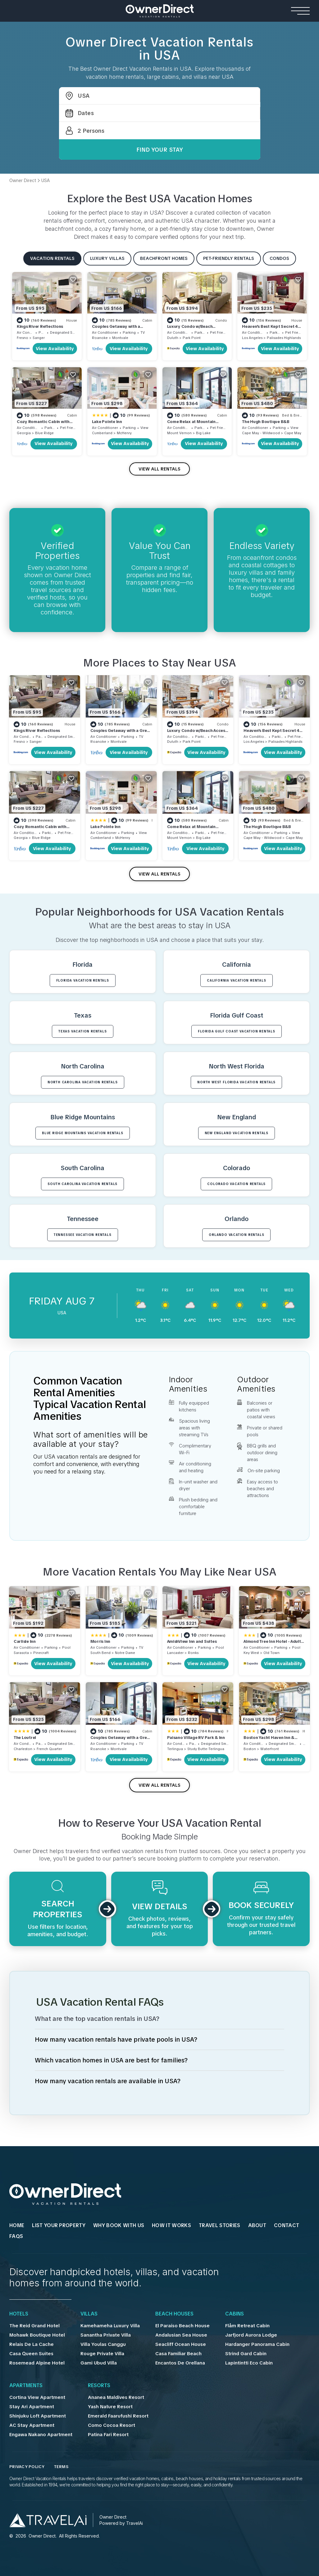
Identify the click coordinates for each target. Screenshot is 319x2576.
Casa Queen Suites (31, 2354)
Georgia (24, 433)
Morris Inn (100, 1641)
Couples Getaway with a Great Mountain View (116, 329)
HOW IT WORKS (171, 2225)
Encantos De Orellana (180, 2363)
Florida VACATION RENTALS (82, 980)
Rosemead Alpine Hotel (37, 2363)
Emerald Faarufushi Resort (118, 2416)
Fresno (22, 338)
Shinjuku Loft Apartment (37, 2416)
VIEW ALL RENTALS (159, 469)
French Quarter (49, 1749)
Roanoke (100, 338)
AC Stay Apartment (31, 2425)
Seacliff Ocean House (180, 2344)
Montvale (120, 338)
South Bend (100, 1653)
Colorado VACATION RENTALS (236, 1184)
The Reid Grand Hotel (34, 2326)
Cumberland (102, 433)
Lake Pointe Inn (107, 421)
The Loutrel (25, 1737)
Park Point (192, 338)
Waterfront (269, 1749)
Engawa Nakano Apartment (40, 2434)
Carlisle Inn (25, 1641)
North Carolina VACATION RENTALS (83, 1082)
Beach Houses (174, 2313)
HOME (16, 2225)
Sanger (39, 338)
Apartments (26, 2385)
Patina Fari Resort (108, 2434)
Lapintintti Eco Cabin (249, 2363)
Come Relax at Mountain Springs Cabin (191, 424)
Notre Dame (125, 1653)
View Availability (55, 348)
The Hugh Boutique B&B (265, 421)
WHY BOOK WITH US (118, 2225)
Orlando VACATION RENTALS (236, 1235)
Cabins (234, 2313)
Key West (251, 1653)
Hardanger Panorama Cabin (257, 2344)
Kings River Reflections (40, 326)
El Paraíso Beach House (182, 2326)
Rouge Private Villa (102, 2354)
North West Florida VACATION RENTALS (236, 1082)
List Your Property (58, 2225)
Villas (89, 2313)
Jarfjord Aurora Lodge (251, 2335)
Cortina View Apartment (37, 2397)
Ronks (193, 1653)
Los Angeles (252, 338)
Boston (250, 1749)
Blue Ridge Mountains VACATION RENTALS (82, 1133)
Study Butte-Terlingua (205, 1749)
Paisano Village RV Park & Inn (196, 1737)
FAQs (16, 2236)
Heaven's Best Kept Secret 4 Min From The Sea (270, 329)
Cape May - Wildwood (261, 433)
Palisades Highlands (284, 338)
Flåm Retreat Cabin (247, 2326)
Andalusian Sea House (181, 2335)
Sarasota (21, 1653)
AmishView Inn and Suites (192, 1641)
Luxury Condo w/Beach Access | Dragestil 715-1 (190, 329)
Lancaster (175, 1653)
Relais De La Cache (31, 2344)
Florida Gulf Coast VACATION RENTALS (236, 1031)
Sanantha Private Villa (105, 2335)
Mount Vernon (179, 433)
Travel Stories (219, 2225)
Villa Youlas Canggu (103, 2344)
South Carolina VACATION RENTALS (82, 1184)
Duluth (172, 338)
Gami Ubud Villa (98, 2363)
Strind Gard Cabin (246, 2354)
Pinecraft (41, 1653)
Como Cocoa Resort (111, 2425)
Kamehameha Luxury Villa (110, 2326)
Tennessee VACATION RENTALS (83, 1235)
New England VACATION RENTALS (236, 1133)
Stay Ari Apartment (31, 2407)
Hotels (18, 2313)
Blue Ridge (44, 433)
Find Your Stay (159, 149)
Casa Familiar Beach (178, 2354)
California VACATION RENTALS (236, 980)
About (257, 2225)
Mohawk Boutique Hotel (37, 2335)
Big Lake (203, 433)
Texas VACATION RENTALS (82, 1031)
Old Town (271, 1653)
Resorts (99, 2385)
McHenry (124, 433)
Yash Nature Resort (110, 2407)
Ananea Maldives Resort (116, 2397)
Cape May (292, 433)
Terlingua (175, 1749)
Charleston (23, 1749)
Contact (286, 2225)
